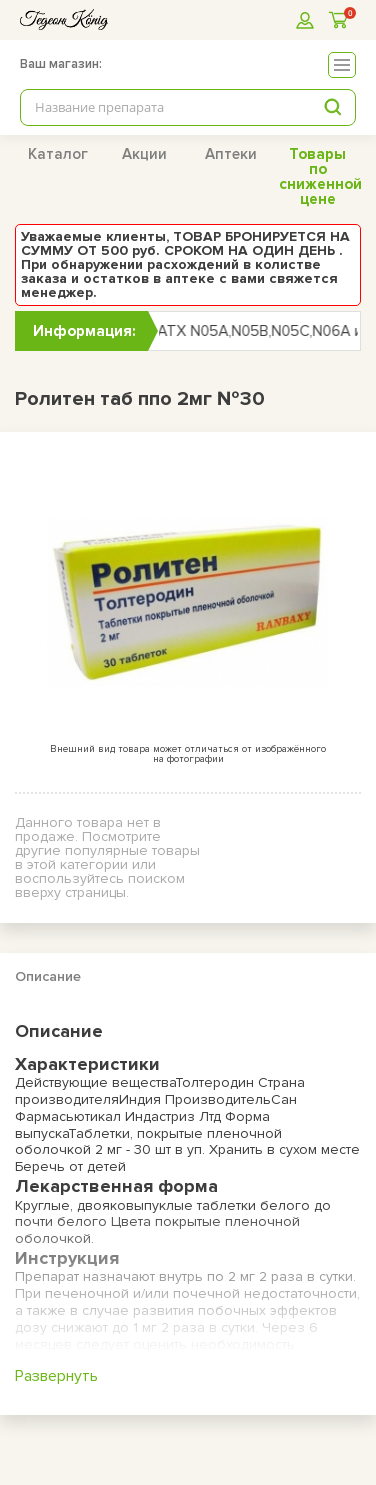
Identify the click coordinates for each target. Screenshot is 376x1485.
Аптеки (231, 154)
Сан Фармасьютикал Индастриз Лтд (156, 1108)
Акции (144, 154)
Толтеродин (214, 1082)
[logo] (64, 19)
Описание (48, 976)
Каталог (58, 154)
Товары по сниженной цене (320, 176)
